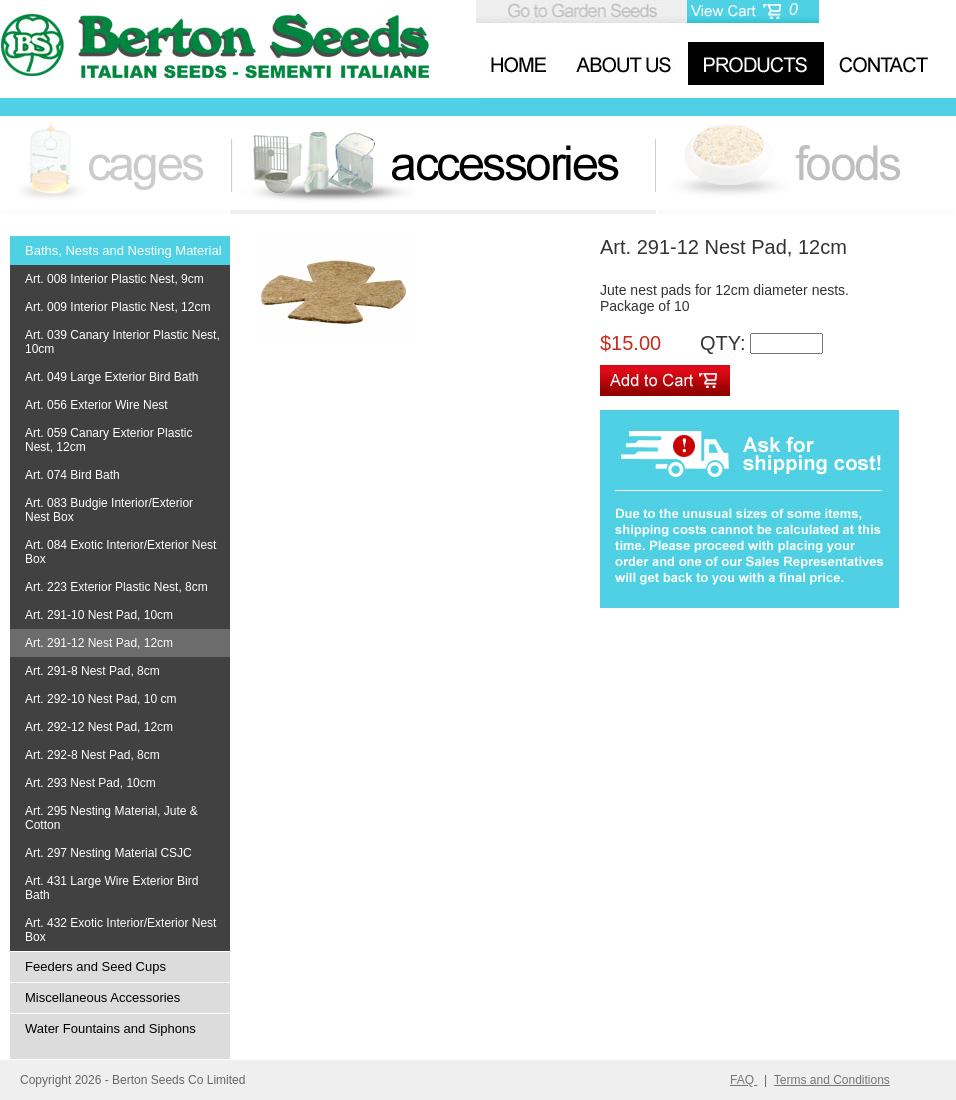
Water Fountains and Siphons (110, 1028)
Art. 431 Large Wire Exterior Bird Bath (111, 888)
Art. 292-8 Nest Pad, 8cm (92, 755)
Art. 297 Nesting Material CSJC (108, 853)
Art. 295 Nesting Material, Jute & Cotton (111, 818)
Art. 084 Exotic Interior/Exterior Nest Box (120, 552)
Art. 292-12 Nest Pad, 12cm (99, 727)
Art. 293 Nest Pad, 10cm (90, 783)
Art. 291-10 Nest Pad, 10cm (99, 615)
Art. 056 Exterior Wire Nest (96, 405)
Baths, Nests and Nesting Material (123, 250)
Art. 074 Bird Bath (72, 475)
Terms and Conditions (832, 1080)
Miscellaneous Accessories (102, 997)
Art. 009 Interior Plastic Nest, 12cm (117, 307)
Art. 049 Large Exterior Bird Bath (111, 377)
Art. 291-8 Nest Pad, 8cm (92, 671)
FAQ (743, 1080)
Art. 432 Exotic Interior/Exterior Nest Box (120, 930)
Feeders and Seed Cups (95, 966)
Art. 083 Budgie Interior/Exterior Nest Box (109, 510)
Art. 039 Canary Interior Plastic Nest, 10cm (122, 342)
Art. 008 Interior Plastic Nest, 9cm (114, 279)
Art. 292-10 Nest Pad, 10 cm (100, 699)
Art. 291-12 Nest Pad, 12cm (99, 643)
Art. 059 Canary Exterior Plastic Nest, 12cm (108, 440)
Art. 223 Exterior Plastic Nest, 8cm (116, 587)
